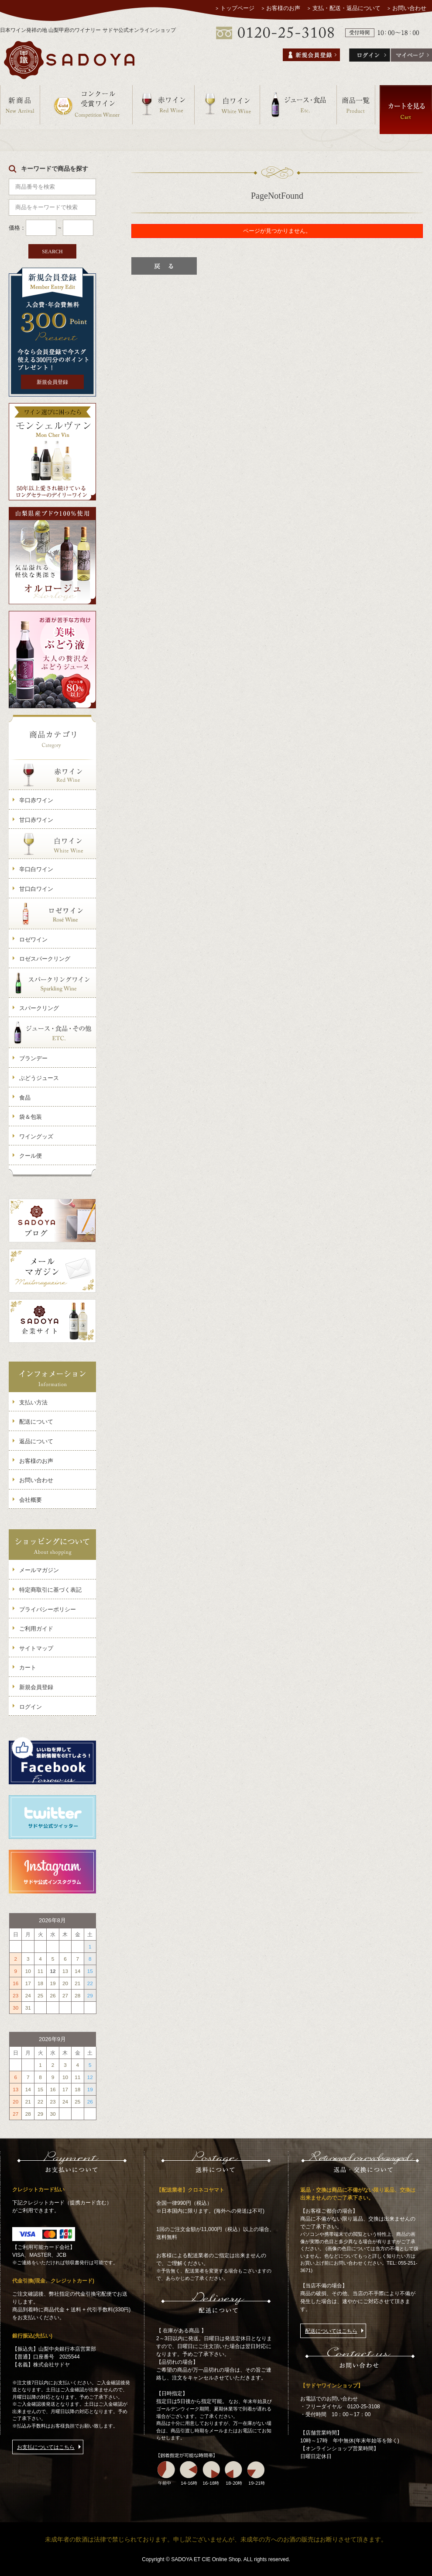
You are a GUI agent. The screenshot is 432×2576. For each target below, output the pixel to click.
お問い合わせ (409, 8)
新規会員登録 (52, 382)
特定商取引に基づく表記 (50, 1589)
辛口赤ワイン (36, 800)
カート (27, 1667)
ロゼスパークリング (44, 958)
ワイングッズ (36, 1136)
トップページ (237, 8)
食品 (25, 1097)
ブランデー (33, 1058)
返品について (36, 1441)
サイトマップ (36, 1648)
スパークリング (39, 1008)
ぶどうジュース (39, 1078)
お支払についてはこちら (46, 2447)
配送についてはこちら (331, 2331)
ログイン (30, 1707)
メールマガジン (39, 1570)
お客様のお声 (284, 8)
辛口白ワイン (36, 869)
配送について (36, 1421)
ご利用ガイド (36, 1628)
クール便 (30, 1155)
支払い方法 (33, 1402)
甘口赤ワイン (36, 820)
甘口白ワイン (36, 889)
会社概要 (30, 1500)
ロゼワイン (33, 939)
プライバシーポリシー (47, 1609)
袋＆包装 (30, 1117)
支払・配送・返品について (346, 8)
